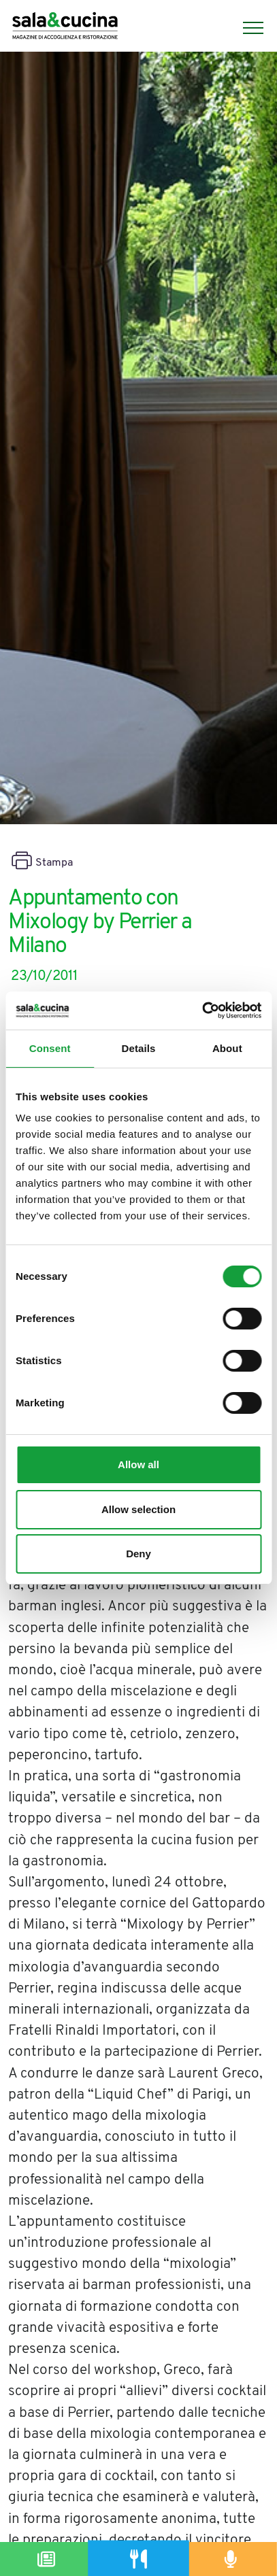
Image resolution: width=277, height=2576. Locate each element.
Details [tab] (139, 1048)
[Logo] (65, 27)
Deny (138, 1553)
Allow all (138, 1464)
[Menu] (246, 28)
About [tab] (227, 1048)
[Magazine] (46, 2559)
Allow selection (138, 1509)
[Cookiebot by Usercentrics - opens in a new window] (201, 1010)
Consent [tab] (50, 1048)
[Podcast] (230, 2559)
